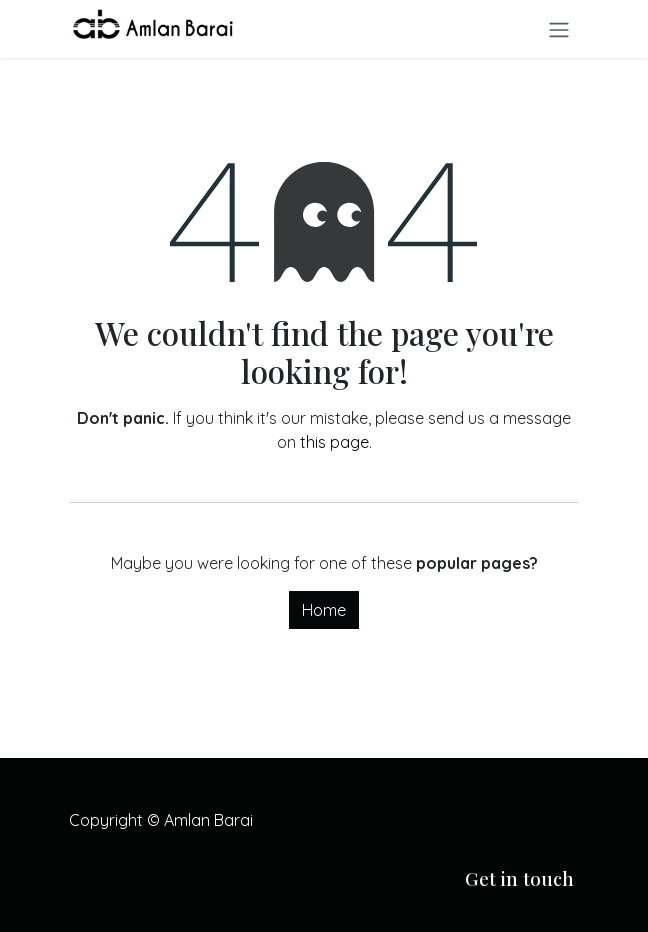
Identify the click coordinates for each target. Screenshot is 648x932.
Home (324, 610)
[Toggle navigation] (559, 29)
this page (334, 442)
